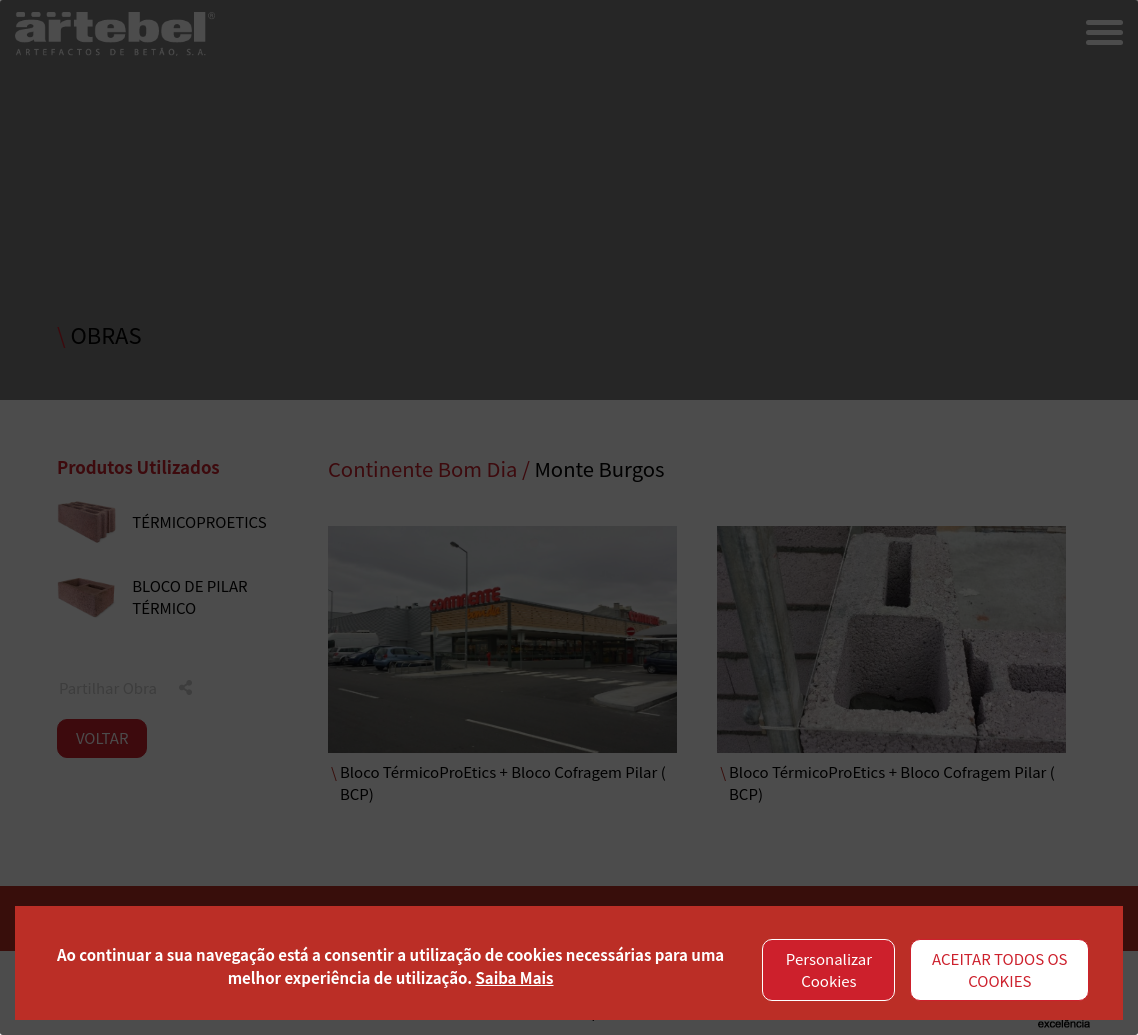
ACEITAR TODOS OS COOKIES (1000, 970)
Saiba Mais (514, 977)
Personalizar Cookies (829, 970)
